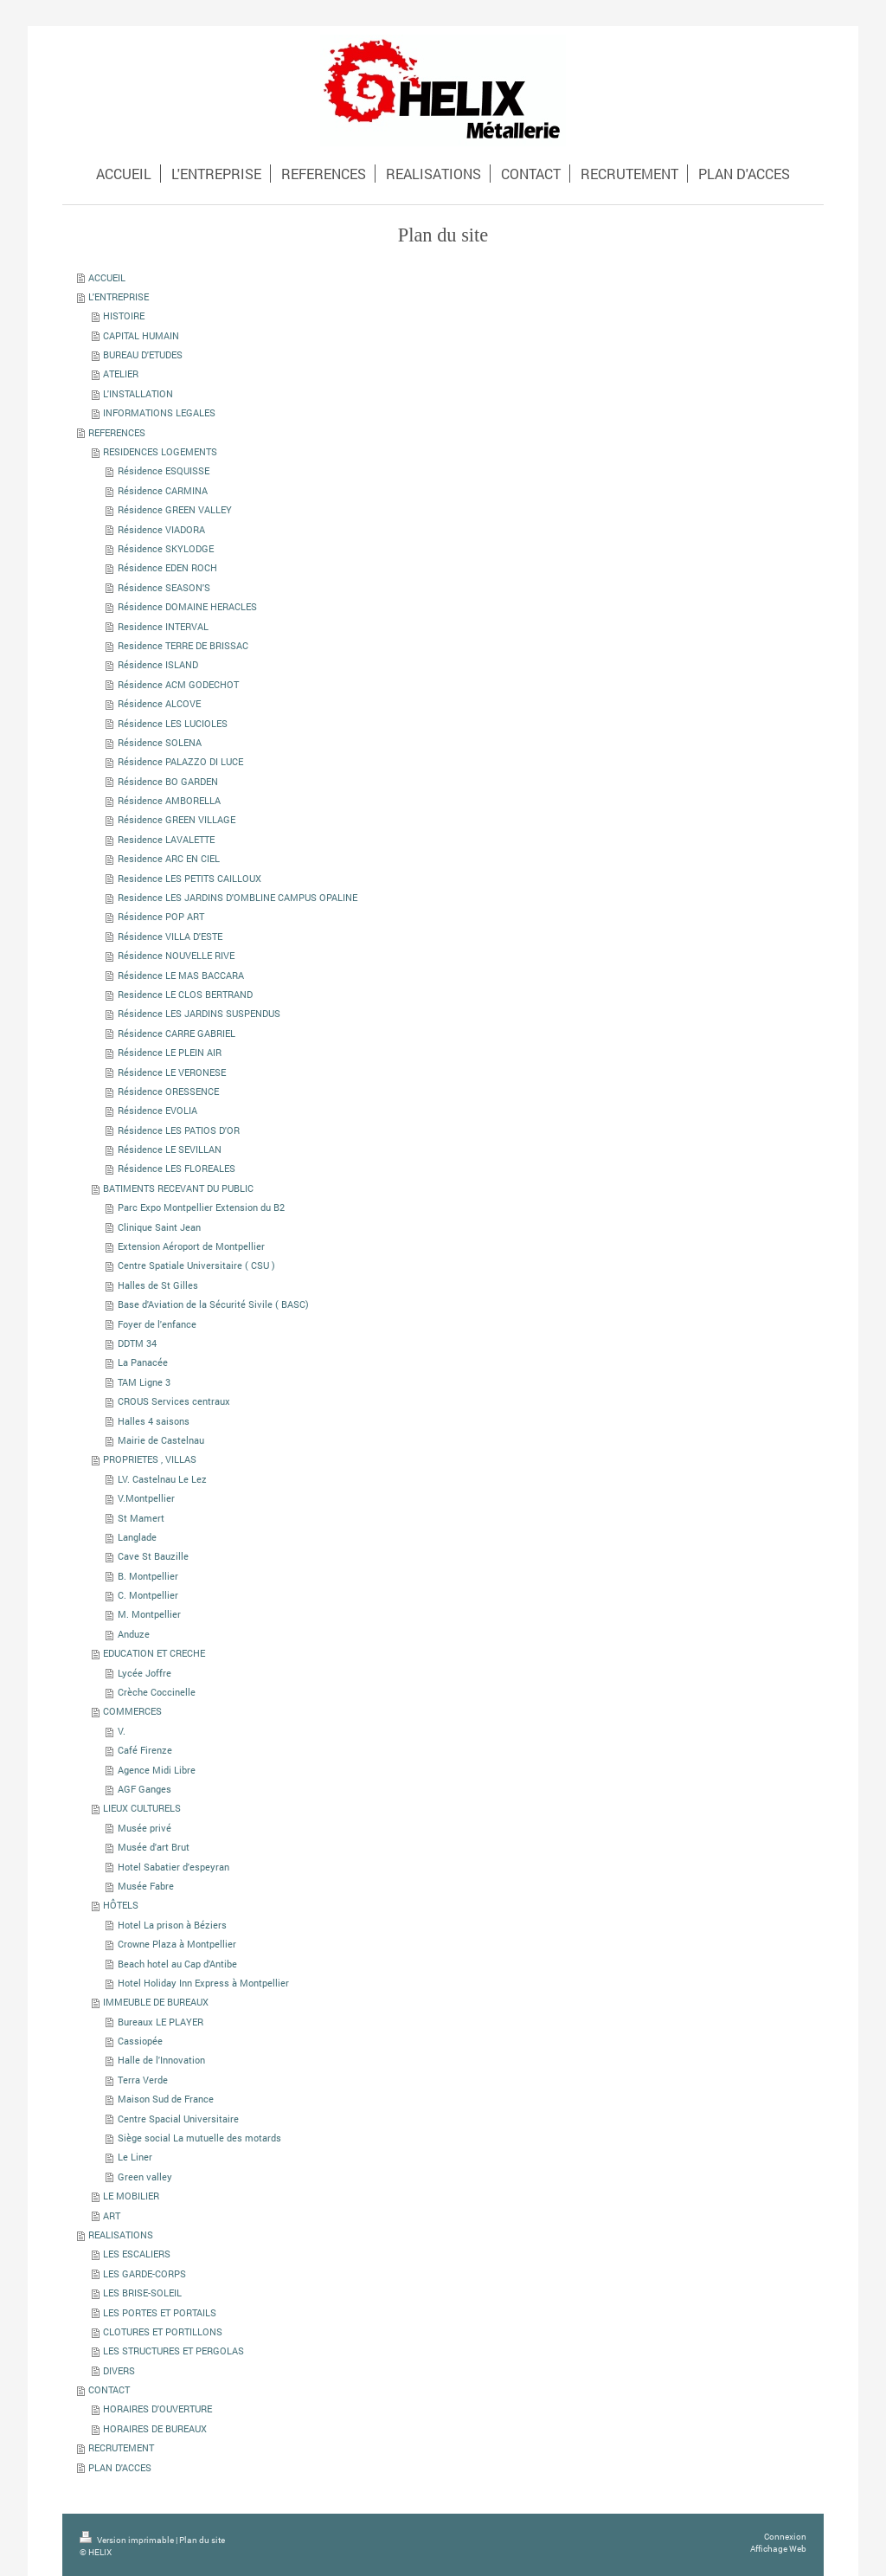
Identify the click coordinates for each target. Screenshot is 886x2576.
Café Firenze (145, 1749)
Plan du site (202, 2540)
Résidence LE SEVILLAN (170, 1149)
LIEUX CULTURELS (142, 1807)
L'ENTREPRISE (118, 296)
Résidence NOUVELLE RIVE (176, 955)
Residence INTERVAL (163, 626)
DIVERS (119, 2370)
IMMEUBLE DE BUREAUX (156, 2001)
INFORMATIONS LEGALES (159, 412)
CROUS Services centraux (174, 1400)
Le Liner (135, 2156)
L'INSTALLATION (138, 393)
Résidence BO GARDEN (168, 781)
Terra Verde (143, 2079)
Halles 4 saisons (153, 1420)
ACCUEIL (106, 277)
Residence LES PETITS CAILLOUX (189, 878)
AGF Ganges (144, 1788)
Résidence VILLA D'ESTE (170, 936)
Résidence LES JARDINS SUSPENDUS (199, 1013)
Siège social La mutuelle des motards (199, 2137)
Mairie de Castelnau (161, 1439)
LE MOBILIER (131, 2195)
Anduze (134, 1633)
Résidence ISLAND (158, 664)
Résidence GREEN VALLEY (175, 509)
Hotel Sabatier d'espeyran (173, 1866)
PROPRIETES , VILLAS (149, 1458)
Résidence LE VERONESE (172, 1072)
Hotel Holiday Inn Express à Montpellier (203, 1982)
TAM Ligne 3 (144, 1381)
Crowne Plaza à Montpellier (177, 1943)
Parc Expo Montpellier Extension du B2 (201, 1207)
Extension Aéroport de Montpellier (191, 1246)
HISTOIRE (123, 315)
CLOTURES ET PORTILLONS (162, 2331)
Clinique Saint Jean (159, 1226)
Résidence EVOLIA (157, 1110)
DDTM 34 (137, 1342)
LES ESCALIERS (136, 2253)
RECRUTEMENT (121, 2447)
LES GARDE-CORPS (144, 2273)
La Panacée (143, 1362)
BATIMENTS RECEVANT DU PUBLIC (178, 1188)
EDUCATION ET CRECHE (154, 1652)
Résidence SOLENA (160, 742)
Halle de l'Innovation (161, 2059)
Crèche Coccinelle (157, 1691)
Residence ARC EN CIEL (169, 858)
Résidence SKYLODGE (166, 548)
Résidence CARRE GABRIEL (176, 1033)
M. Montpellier (149, 1613)
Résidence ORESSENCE (168, 1091)
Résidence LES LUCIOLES (173, 723)
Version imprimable (128, 2540)
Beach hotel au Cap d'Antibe (177, 1963)
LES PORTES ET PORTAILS (159, 2312)
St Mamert (141, 1517)
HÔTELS (120, 1904)
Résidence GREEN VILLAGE (176, 819)
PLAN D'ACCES (119, 2467)
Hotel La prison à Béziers (172, 1924)
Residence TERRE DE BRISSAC (183, 645)
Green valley (145, 2176)
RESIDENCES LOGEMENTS (160, 451)
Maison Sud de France (166, 2098)
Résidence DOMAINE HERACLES (187, 606)
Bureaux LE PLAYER (160, 2021)
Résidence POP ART (161, 916)
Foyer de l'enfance (157, 1323)
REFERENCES (116, 432)
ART (111, 2215)
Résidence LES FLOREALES (176, 1168)
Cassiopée (140, 2040)
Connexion (785, 2536)
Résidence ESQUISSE (163, 470)
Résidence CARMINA (163, 490)
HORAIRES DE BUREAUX (155, 2428)
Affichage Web (778, 2548)
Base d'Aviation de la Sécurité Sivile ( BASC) (213, 1304)
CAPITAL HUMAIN (141, 335)
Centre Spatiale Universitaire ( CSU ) (196, 1265)
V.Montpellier (146, 1497)
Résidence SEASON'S (164, 587)
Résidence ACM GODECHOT (178, 684)
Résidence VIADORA (161, 529)
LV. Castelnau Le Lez (162, 1478)
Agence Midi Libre (157, 1769)
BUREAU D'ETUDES (143, 354)
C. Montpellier (148, 1594)
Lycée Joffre (144, 1672)
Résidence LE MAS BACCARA (181, 975)
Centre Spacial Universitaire (178, 2118)
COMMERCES (132, 1710)
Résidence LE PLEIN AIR (170, 1052)
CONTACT (109, 2389)
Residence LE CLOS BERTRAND (185, 994)
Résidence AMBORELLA (169, 800)
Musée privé (144, 1827)
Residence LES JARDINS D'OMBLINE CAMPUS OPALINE (237, 897)
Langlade (137, 1536)
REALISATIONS (120, 2234)
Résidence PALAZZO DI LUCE (180, 761)
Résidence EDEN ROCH (167, 567)
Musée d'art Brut (153, 1846)
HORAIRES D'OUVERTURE (157, 2408)
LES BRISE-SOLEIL (142, 2292)
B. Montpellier (148, 1575)
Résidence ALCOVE (159, 703)
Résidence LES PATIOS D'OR (179, 1130)
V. (121, 1730)
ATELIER (120, 373)
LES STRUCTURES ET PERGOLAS (173, 2350)
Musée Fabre (146, 1885)
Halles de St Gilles (158, 1284)
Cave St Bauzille (153, 1555)
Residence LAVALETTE (166, 839)
